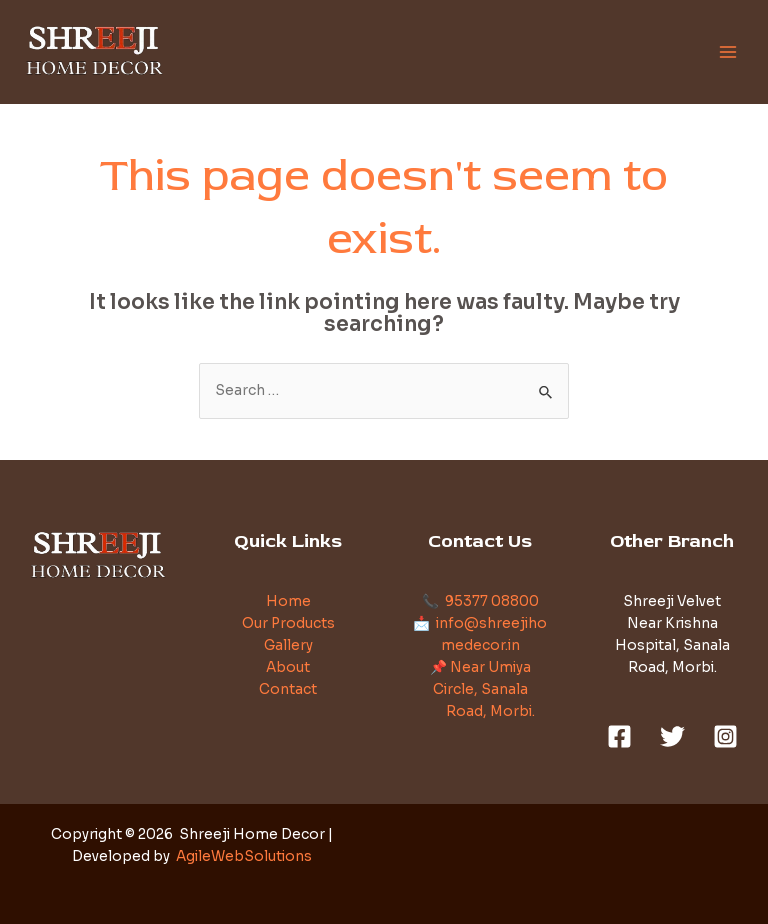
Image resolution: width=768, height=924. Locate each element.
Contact (288, 689)
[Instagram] (725, 736)
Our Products (288, 623)
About (288, 667)
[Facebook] (619, 736)
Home (288, 601)
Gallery (288, 645)
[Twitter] (672, 736)
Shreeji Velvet (672, 601)
